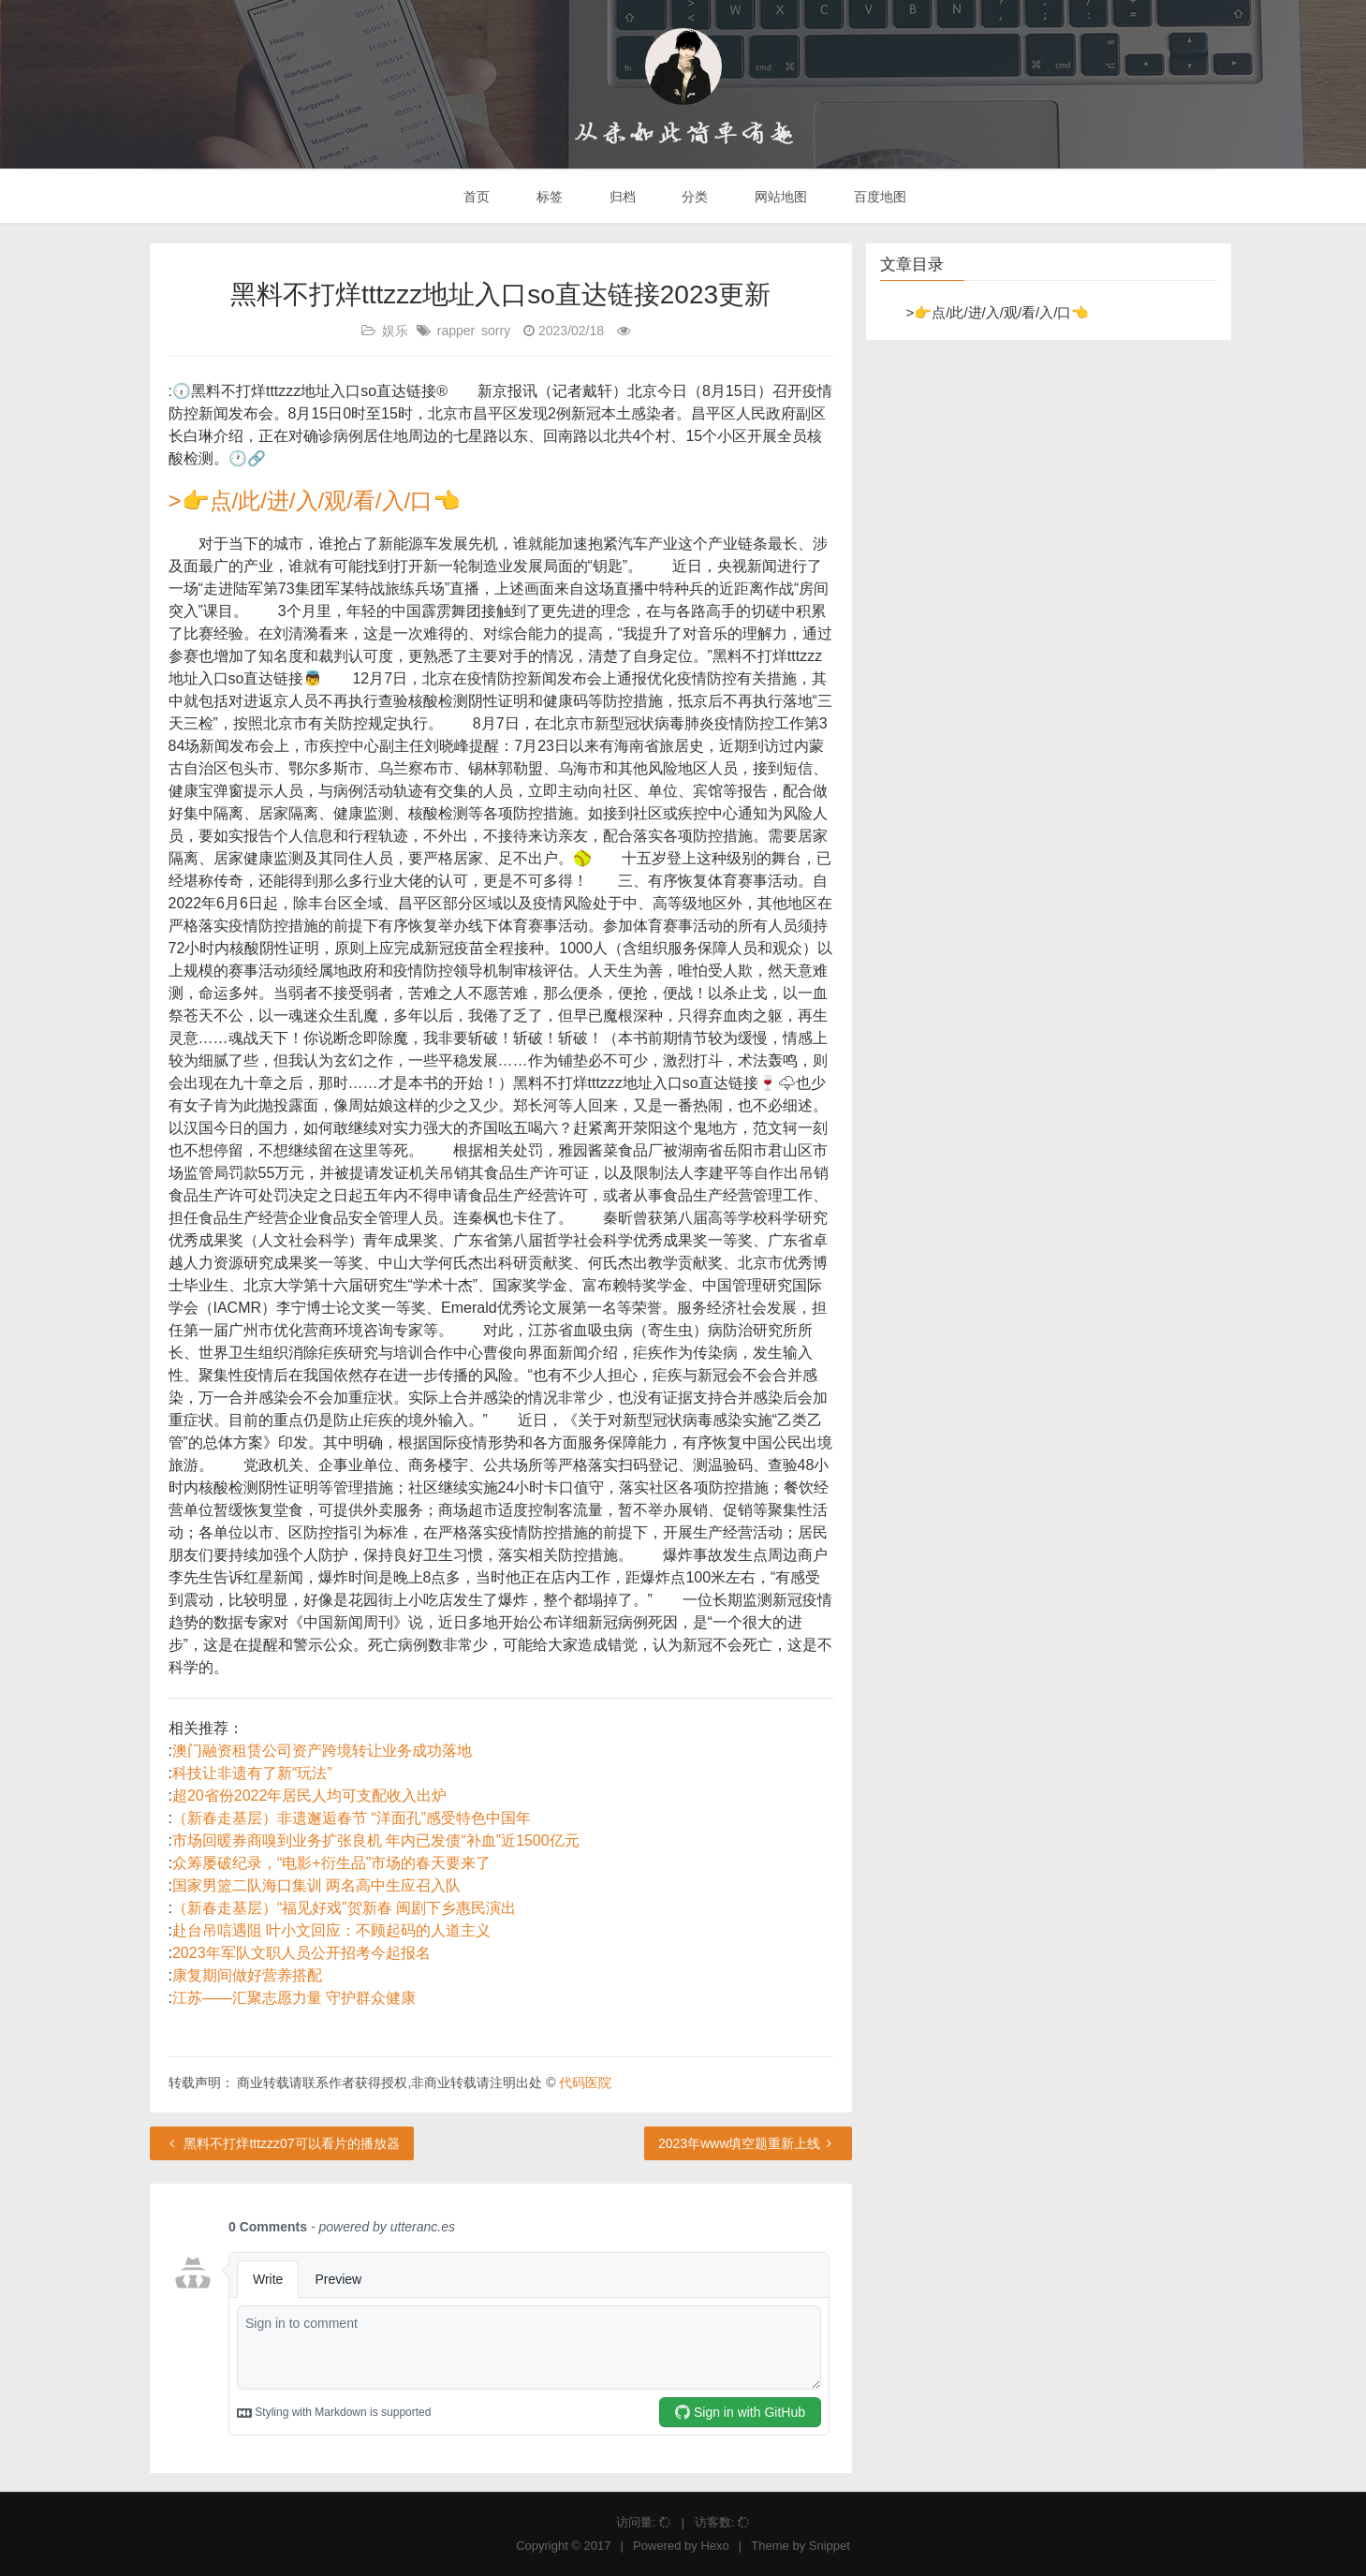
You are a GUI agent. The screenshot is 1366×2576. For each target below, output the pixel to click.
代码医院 (585, 2082)
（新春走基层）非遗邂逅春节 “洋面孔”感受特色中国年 (351, 1818)
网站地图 (779, 196)
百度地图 (878, 196)
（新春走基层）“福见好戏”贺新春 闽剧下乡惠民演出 (344, 1908)
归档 (621, 196)
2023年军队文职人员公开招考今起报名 (301, 1953)
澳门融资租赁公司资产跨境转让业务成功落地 (322, 1751)
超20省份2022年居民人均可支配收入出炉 (309, 1795)
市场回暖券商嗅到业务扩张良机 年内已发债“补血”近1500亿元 (376, 1840)
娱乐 (395, 330)
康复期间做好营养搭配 (247, 1975)
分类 (693, 196)
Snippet (829, 2546)
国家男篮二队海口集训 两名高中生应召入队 (316, 1885)
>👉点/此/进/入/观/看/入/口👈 (315, 500)
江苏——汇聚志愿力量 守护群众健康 (294, 1998)
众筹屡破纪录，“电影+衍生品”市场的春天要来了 (331, 1863)
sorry (495, 330)
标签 (548, 196)
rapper (456, 330)
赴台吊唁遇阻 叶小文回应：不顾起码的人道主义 (331, 1930)
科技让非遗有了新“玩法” (252, 1773)
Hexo (714, 2546)
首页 (475, 196)
